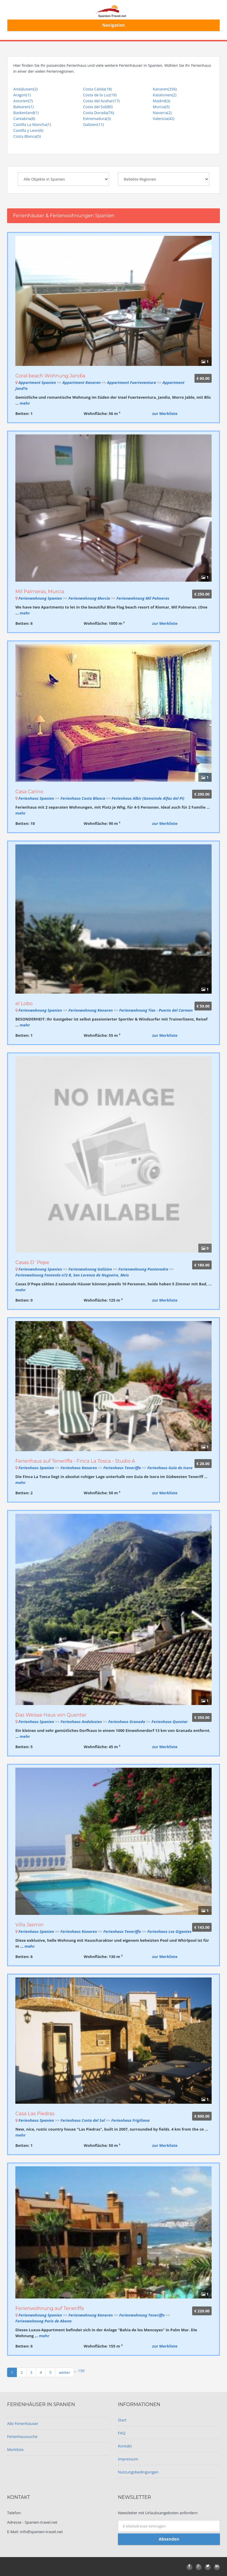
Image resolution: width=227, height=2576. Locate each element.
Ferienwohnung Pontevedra (144, 1269)
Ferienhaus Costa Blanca (83, 798)
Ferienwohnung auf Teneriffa (49, 2308)
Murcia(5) (161, 106)
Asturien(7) (23, 100)
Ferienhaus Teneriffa (122, 1467)
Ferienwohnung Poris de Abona (43, 2321)
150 (81, 2370)
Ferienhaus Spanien (36, 798)
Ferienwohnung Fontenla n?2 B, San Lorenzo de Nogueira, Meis (72, 1275)
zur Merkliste (165, 413)
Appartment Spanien (37, 382)
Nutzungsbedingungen (138, 2472)
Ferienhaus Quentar (170, 1721)
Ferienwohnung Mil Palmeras (142, 598)
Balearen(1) (23, 106)
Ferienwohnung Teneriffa (142, 2315)
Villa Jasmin (29, 1925)
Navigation (113, 25)
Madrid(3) (161, 100)
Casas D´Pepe (32, 1262)
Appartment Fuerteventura (132, 382)
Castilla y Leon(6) (28, 130)
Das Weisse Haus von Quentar (50, 1715)
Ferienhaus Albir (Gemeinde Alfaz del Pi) (148, 798)
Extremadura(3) (97, 118)
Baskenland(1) (25, 112)
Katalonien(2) (164, 95)
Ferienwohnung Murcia (89, 598)
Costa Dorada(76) (98, 112)
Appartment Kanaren (81, 382)
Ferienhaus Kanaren (79, 1467)
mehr (25, 403)
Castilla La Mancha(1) (32, 124)
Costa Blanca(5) (27, 136)
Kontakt (125, 2446)
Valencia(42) (163, 118)
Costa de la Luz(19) (99, 95)
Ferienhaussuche (22, 2436)
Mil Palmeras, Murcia (39, 591)
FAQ (121, 2433)
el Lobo (24, 1003)
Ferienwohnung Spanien (40, 598)
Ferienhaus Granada (127, 1721)
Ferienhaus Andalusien (81, 1721)
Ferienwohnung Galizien (90, 1269)
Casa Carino (29, 791)
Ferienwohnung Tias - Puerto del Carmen (156, 1010)
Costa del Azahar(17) (101, 100)
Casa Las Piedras (34, 2113)
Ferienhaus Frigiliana (130, 2120)
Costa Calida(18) (97, 89)
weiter (64, 2372)
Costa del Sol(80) (98, 106)
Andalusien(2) (25, 89)
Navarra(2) (162, 112)
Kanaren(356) (165, 89)
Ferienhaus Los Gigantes (169, 1931)
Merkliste (15, 2449)
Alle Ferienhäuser (22, 2423)
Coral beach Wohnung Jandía (50, 376)
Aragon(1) (22, 95)
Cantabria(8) (24, 118)
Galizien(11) (93, 124)
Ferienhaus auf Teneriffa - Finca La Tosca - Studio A (75, 1461)
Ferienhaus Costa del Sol (83, 2120)
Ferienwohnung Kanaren (90, 1010)
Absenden (169, 2539)
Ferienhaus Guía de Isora (169, 1467)
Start (122, 2420)
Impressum (128, 2459)
